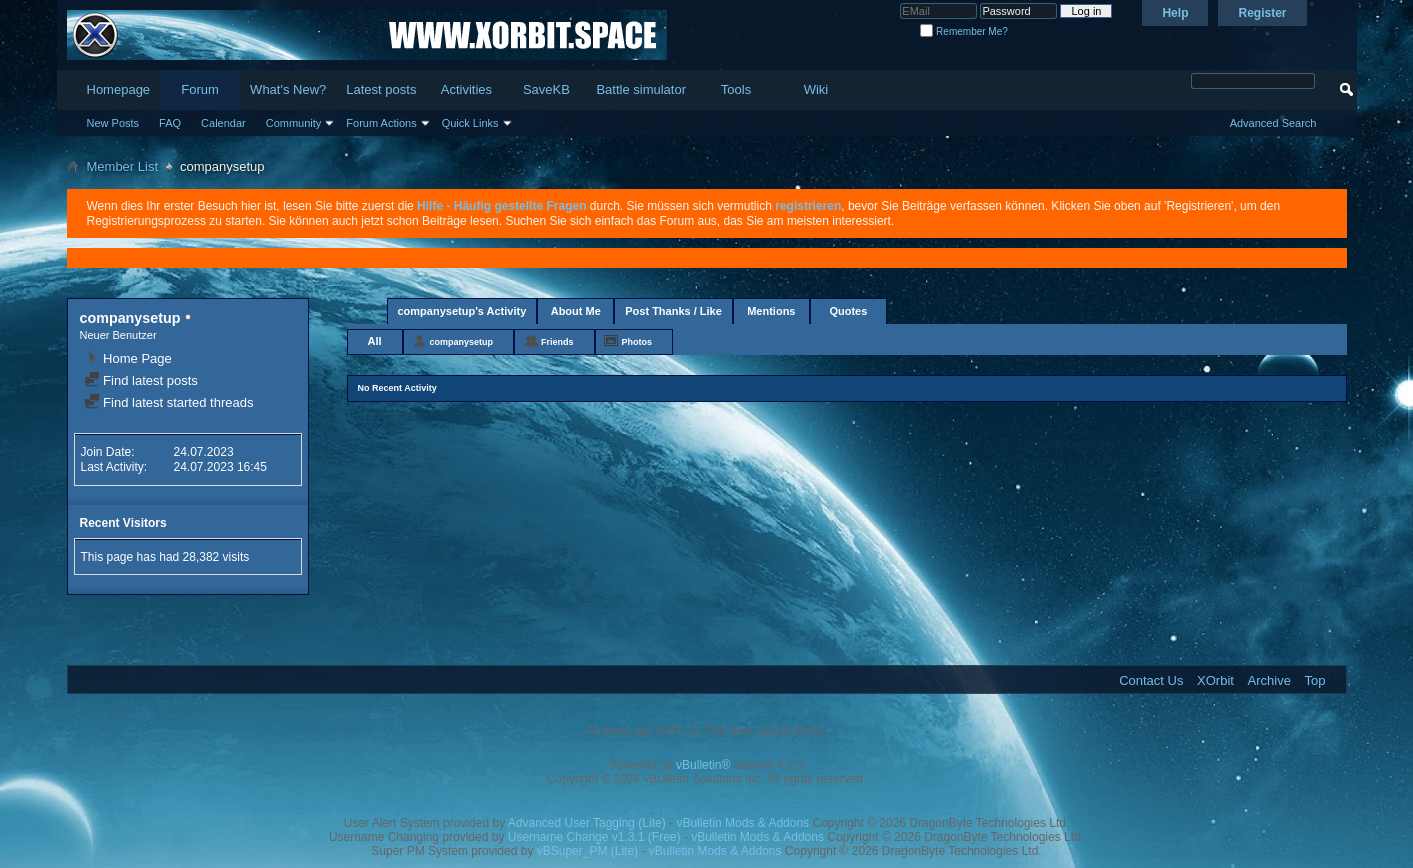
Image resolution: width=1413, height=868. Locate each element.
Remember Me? (963, 31)
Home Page (128, 358)
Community (294, 123)
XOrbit (1215, 680)
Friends (557, 342)
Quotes (848, 311)
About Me (576, 311)
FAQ (170, 123)
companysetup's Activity (462, 311)
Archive (1269, 680)
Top (1315, 680)
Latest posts (381, 89)
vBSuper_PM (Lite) (587, 851)
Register (1262, 13)
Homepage (119, 89)
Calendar (223, 123)
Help (1175, 13)
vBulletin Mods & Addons (742, 823)
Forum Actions (381, 123)
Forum (200, 89)
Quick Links (470, 123)
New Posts (113, 123)
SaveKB (546, 89)
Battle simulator (641, 89)
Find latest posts (141, 380)
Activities (466, 89)
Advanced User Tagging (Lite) (587, 823)
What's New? (288, 89)
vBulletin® (703, 765)
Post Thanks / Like (673, 311)
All (375, 341)
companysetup (462, 342)
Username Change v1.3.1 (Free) (594, 837)
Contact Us (1151, 680)
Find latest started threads (169, 402)
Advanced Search (1273, 123)
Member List (123, 166)
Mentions (771, 311)
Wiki (816, 89)
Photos (637, 342)
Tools (736, 89)
